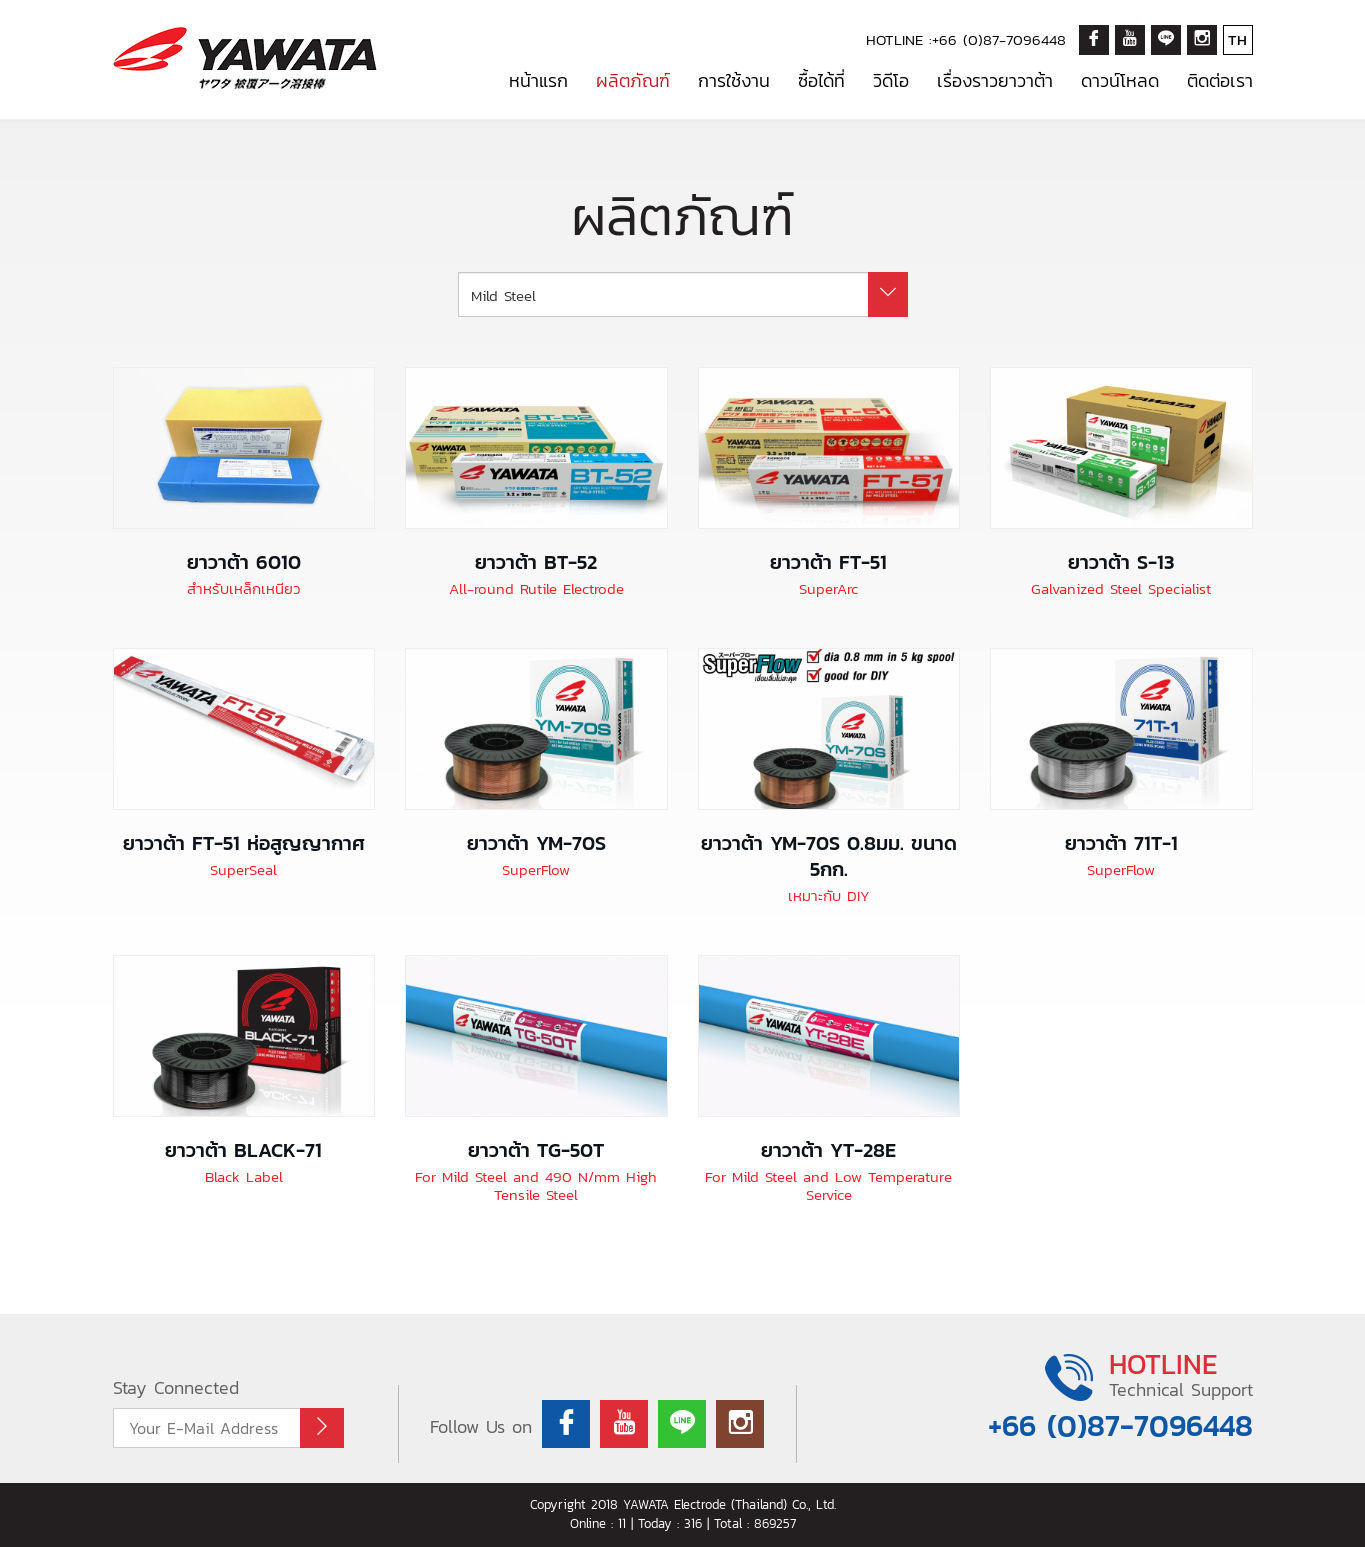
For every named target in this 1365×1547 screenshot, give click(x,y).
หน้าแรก (538, 80)
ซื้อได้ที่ (821, 80)
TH (1237, 39)
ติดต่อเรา (1220, 80)
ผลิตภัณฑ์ (633, 80)
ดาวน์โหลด (1120, 80)
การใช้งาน (734, 80)
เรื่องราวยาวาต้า (995, 80)
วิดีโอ (891, 80)
